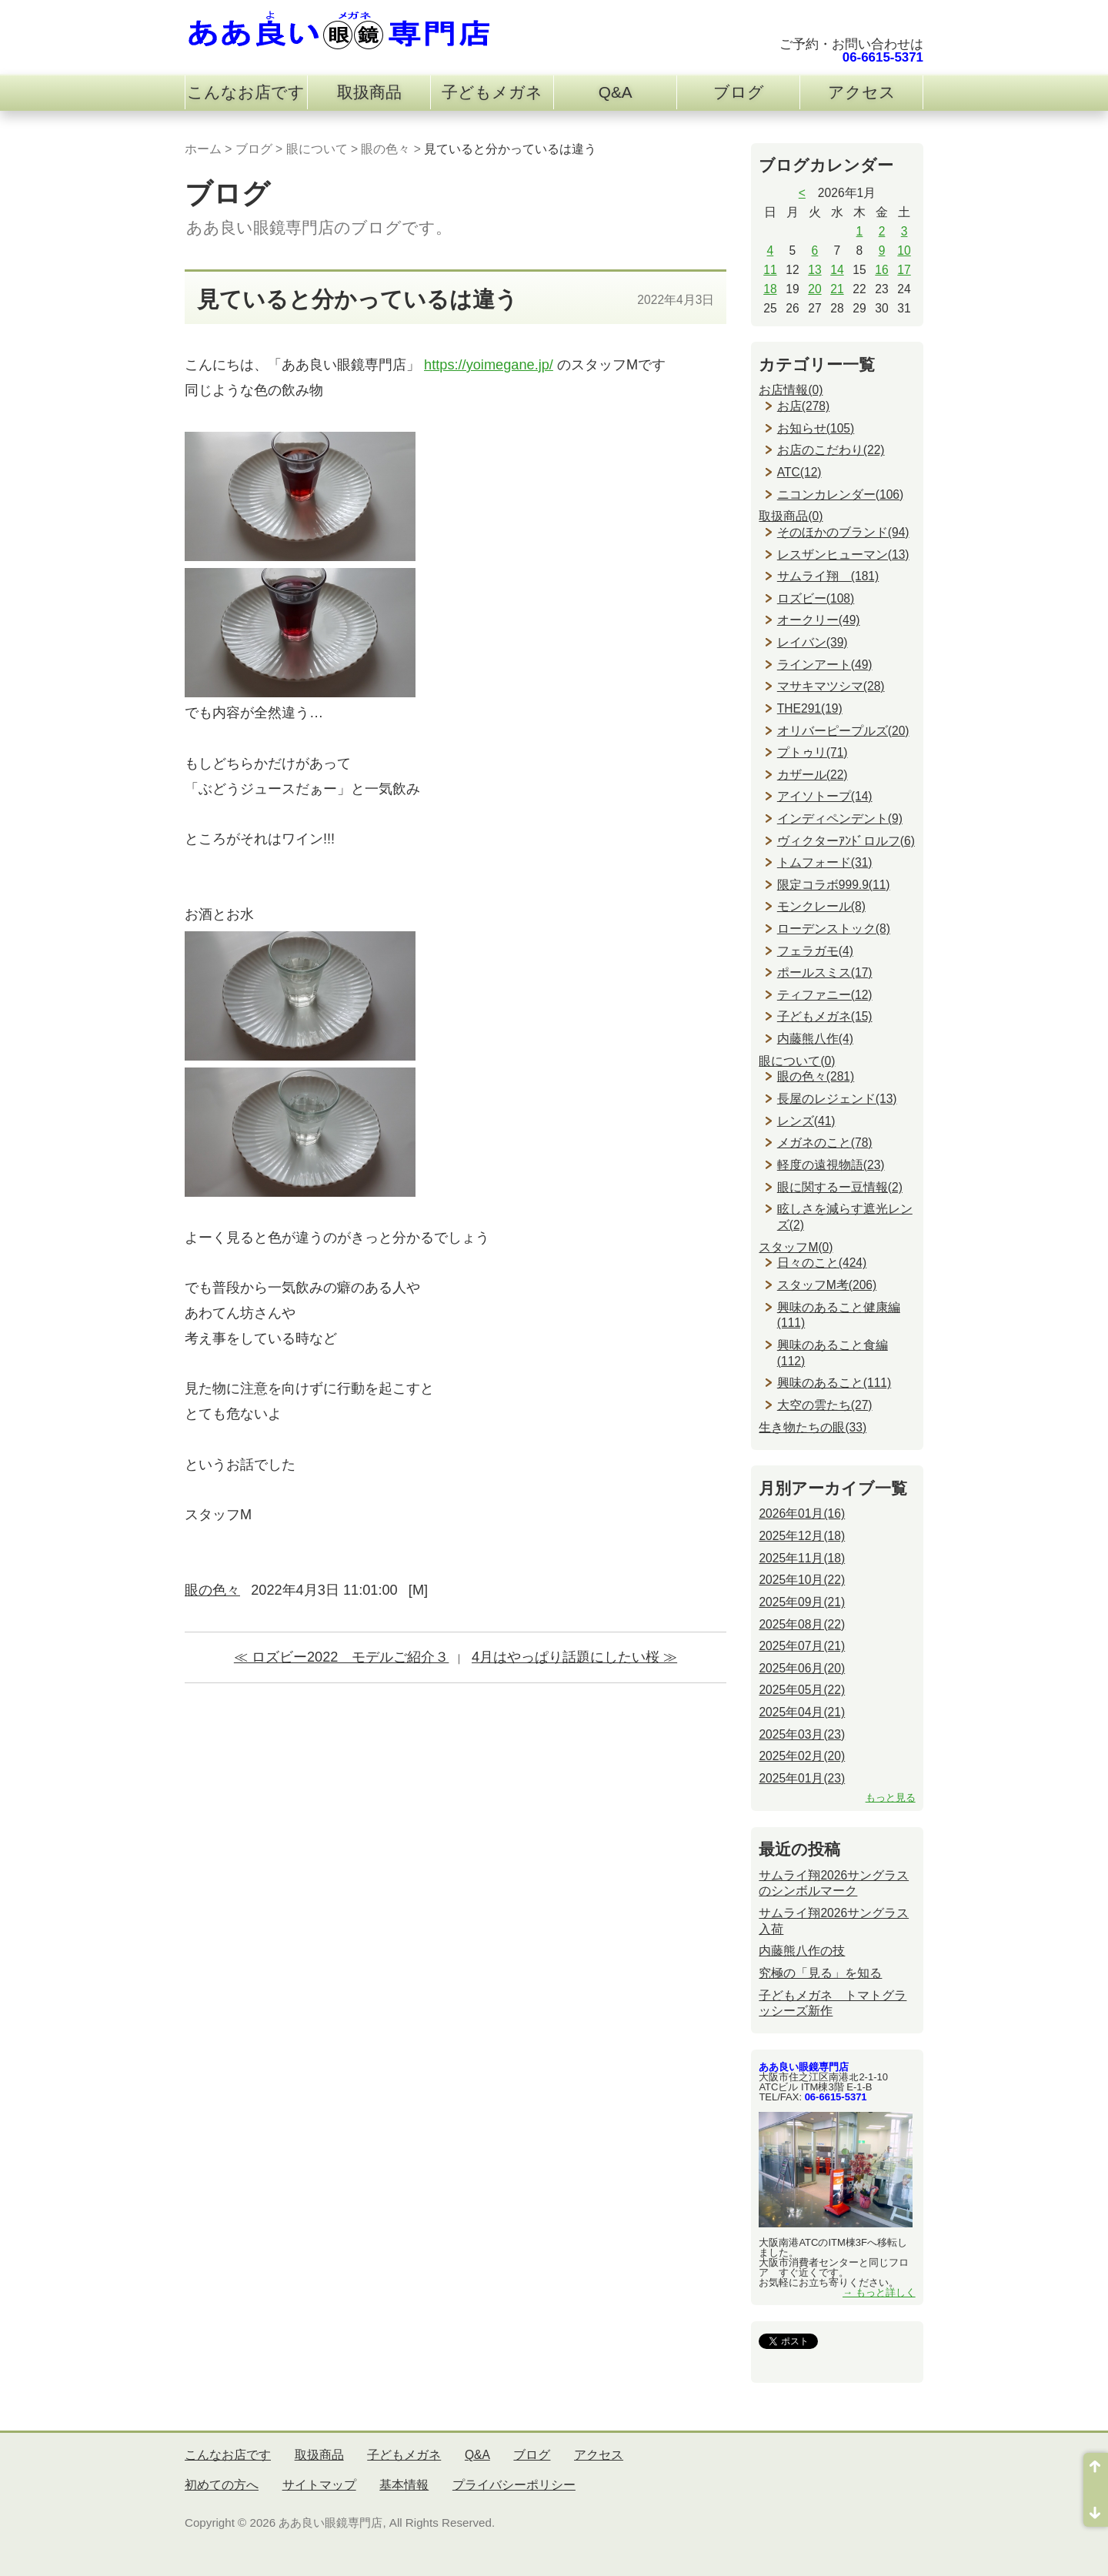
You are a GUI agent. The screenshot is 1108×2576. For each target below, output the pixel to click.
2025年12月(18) (802, 1535)
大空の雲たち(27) (825, 1405)
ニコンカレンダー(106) (840, 494)
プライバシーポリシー (514, 2484)
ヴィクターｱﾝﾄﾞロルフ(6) (846, 840)
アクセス (862, 92)
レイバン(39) (812, 642)
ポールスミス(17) (825, 972)
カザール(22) (812, 774)
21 (836, 289)
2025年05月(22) (802, 1689)
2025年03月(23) (802, 1734)
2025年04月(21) (802, 1712)
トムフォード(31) (825, 862)
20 (814, 289)
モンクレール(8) (821, 906)
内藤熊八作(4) (815, 1038)
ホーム (203, 149)
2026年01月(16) (802, 1513)
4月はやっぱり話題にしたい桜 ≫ (574, 1657)
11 (769, 269)
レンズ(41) (806, 1121)
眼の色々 (385, 149)
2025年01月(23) (802, 1778)
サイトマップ (319, 2484)
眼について (317, 149)
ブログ (738, 92)
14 (836, 269)
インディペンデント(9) (840, 818)
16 (881, 269)
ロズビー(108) (815, 598)
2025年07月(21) (802, 1645)
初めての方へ (222, 2484)
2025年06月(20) (802, 1668)
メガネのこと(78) (825, 1142)
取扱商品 (369, 92)
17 (903, 269)
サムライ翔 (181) (828, 576)
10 (903, 250)
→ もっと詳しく (879, 2292)
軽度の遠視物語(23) (831, 1164)
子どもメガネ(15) (825, 1016)
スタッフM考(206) (826, 1284)
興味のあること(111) (834, 1382)
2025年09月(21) (802, 1602)
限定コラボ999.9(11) (833, 884)
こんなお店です (246, 92)
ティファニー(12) (825, 994)
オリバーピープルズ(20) (843, 730)
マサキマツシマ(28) (831, 686)
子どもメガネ (492, 92)
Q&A (615, 92)
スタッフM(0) (796, 1247)
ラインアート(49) (825, 664)
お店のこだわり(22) (831, 449)
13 (814, 269)
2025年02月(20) (802, 1755)
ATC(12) (799, 472)
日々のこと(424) (821, 1262)
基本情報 (404, 2484)
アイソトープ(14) (825, 796)
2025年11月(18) (802, 1558)
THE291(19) (810, 708)
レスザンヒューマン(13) (843, 554)
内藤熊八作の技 (802, 1950)
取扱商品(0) (791, 516)
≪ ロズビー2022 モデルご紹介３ (341, 1657)
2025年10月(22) (802, 1579)
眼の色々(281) (815, 1076)
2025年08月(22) (802, 1624)
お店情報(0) (791, 389)
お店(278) (803, 406)
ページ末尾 (1095, 2508)
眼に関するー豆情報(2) (840, 1187)
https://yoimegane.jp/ (488, 365)
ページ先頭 (1095, 2471)
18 (769, 289)
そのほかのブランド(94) (843, 532)
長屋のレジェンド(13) (837, 1098)
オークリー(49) (818, 619)
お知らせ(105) (815, 428)
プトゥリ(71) (812, 752)
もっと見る (891, 1797)
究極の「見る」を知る (820, 1973)
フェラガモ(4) (815, 950)
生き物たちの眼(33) (812, 1427)
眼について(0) (797, 1060)
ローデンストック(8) (833, 928)
